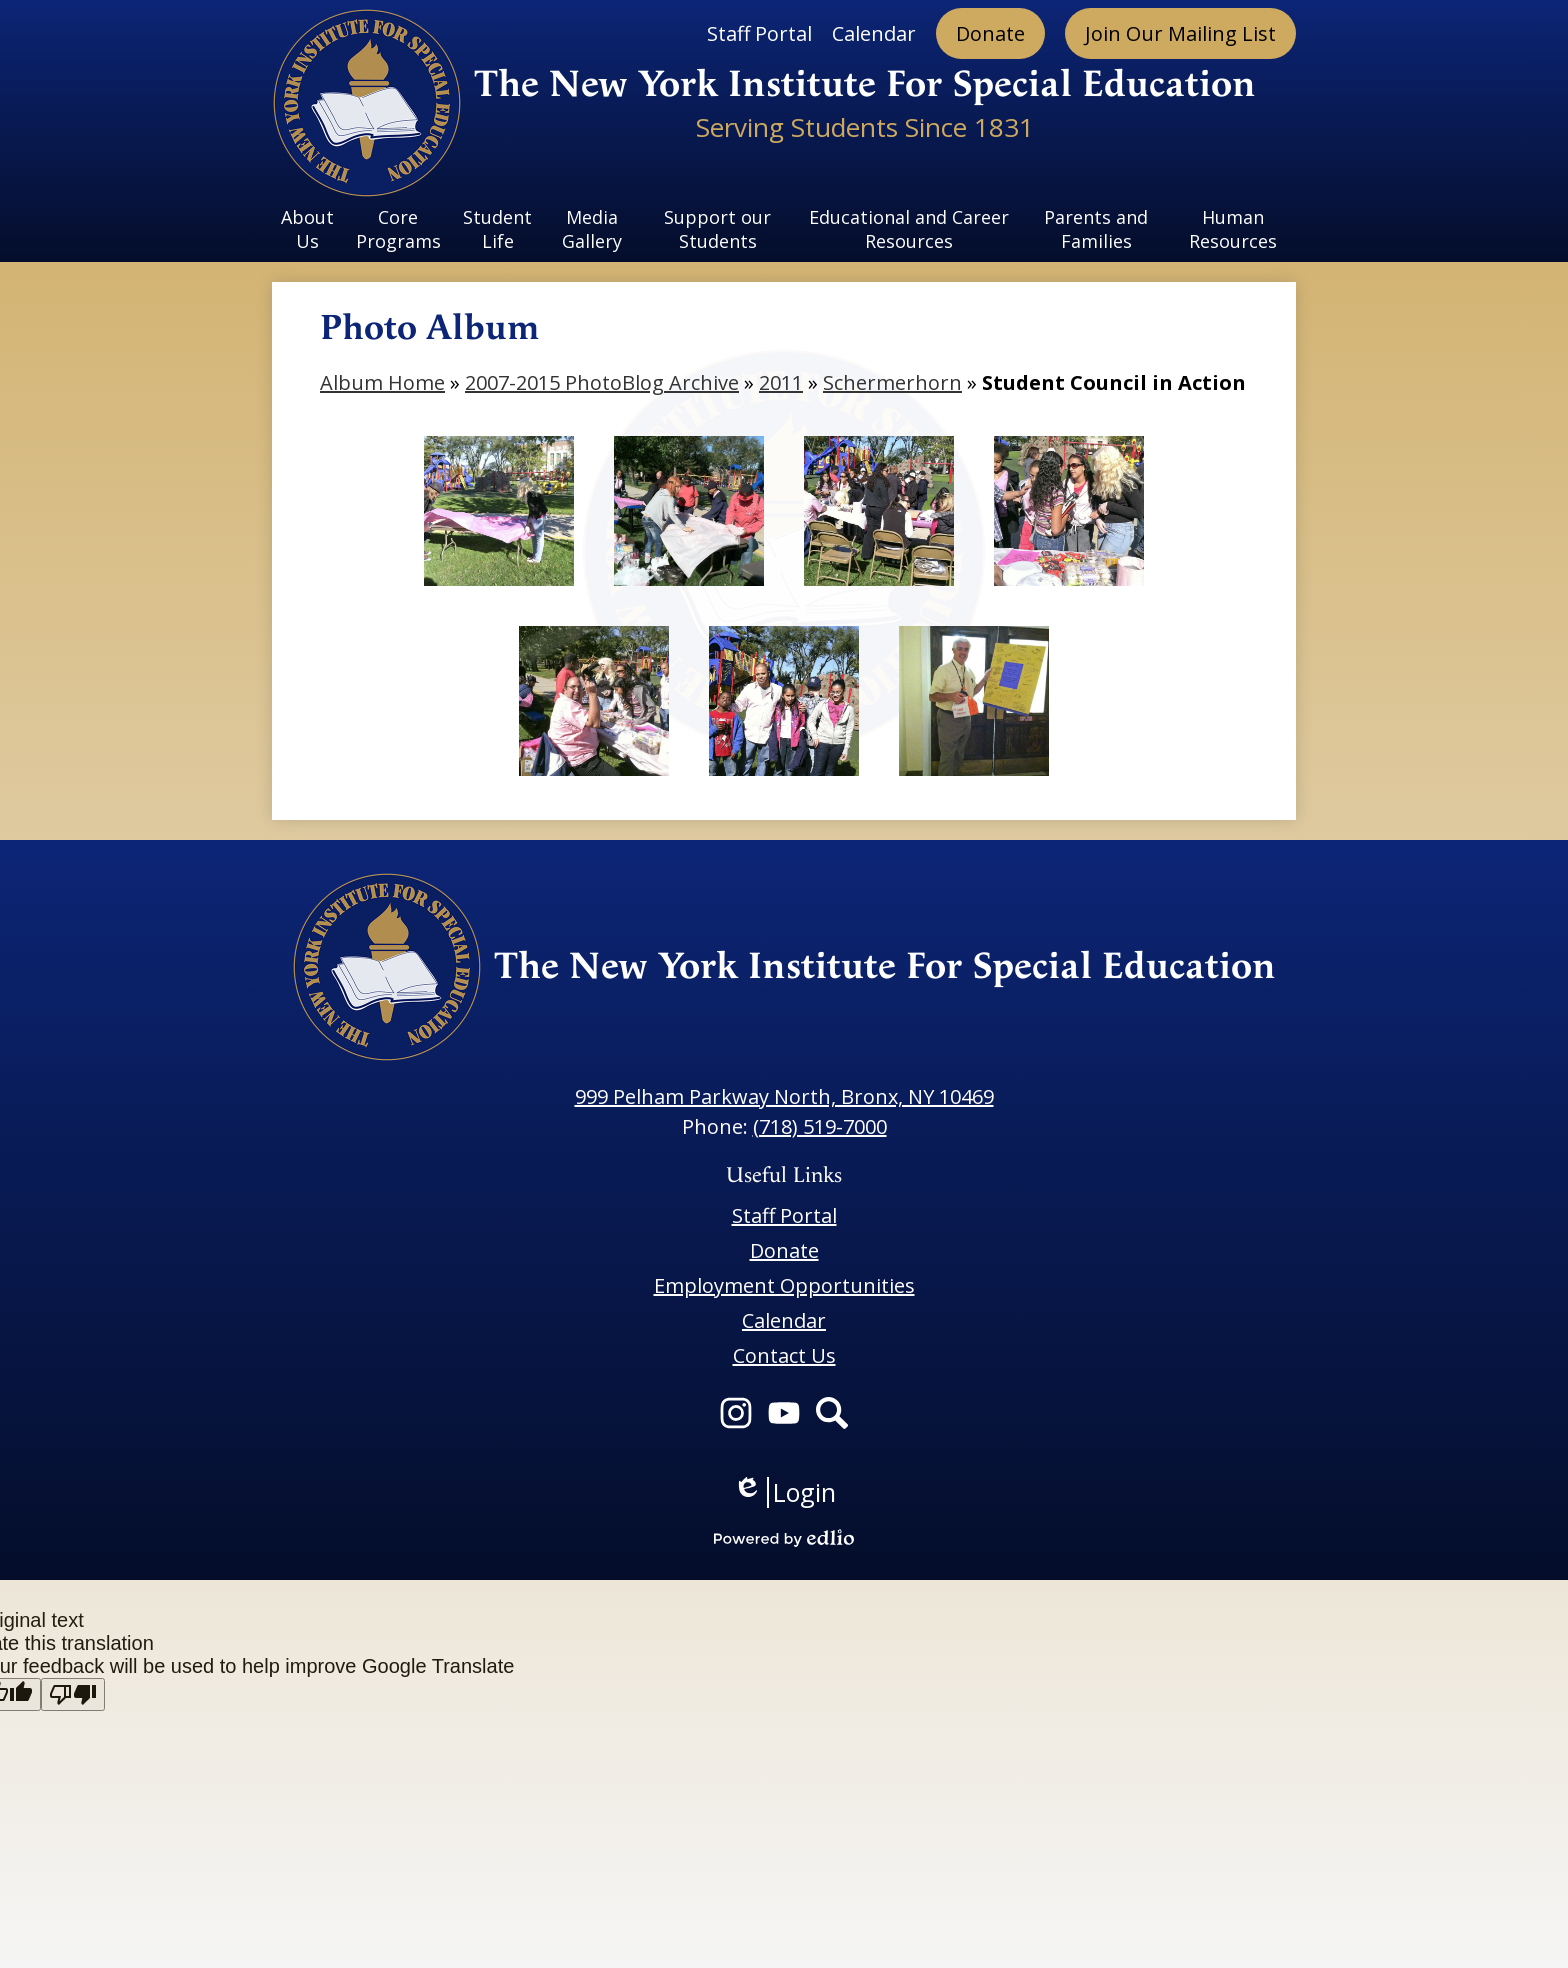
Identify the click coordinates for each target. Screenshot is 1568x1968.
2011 (781, 382)
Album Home (382, 382)
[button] (308, 229)
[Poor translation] (73, 1694)
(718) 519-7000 (820, 1126)
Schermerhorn (892, 382)
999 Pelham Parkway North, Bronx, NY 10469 (784, 1096)
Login (784, 1492)
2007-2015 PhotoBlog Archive (602, 382)
